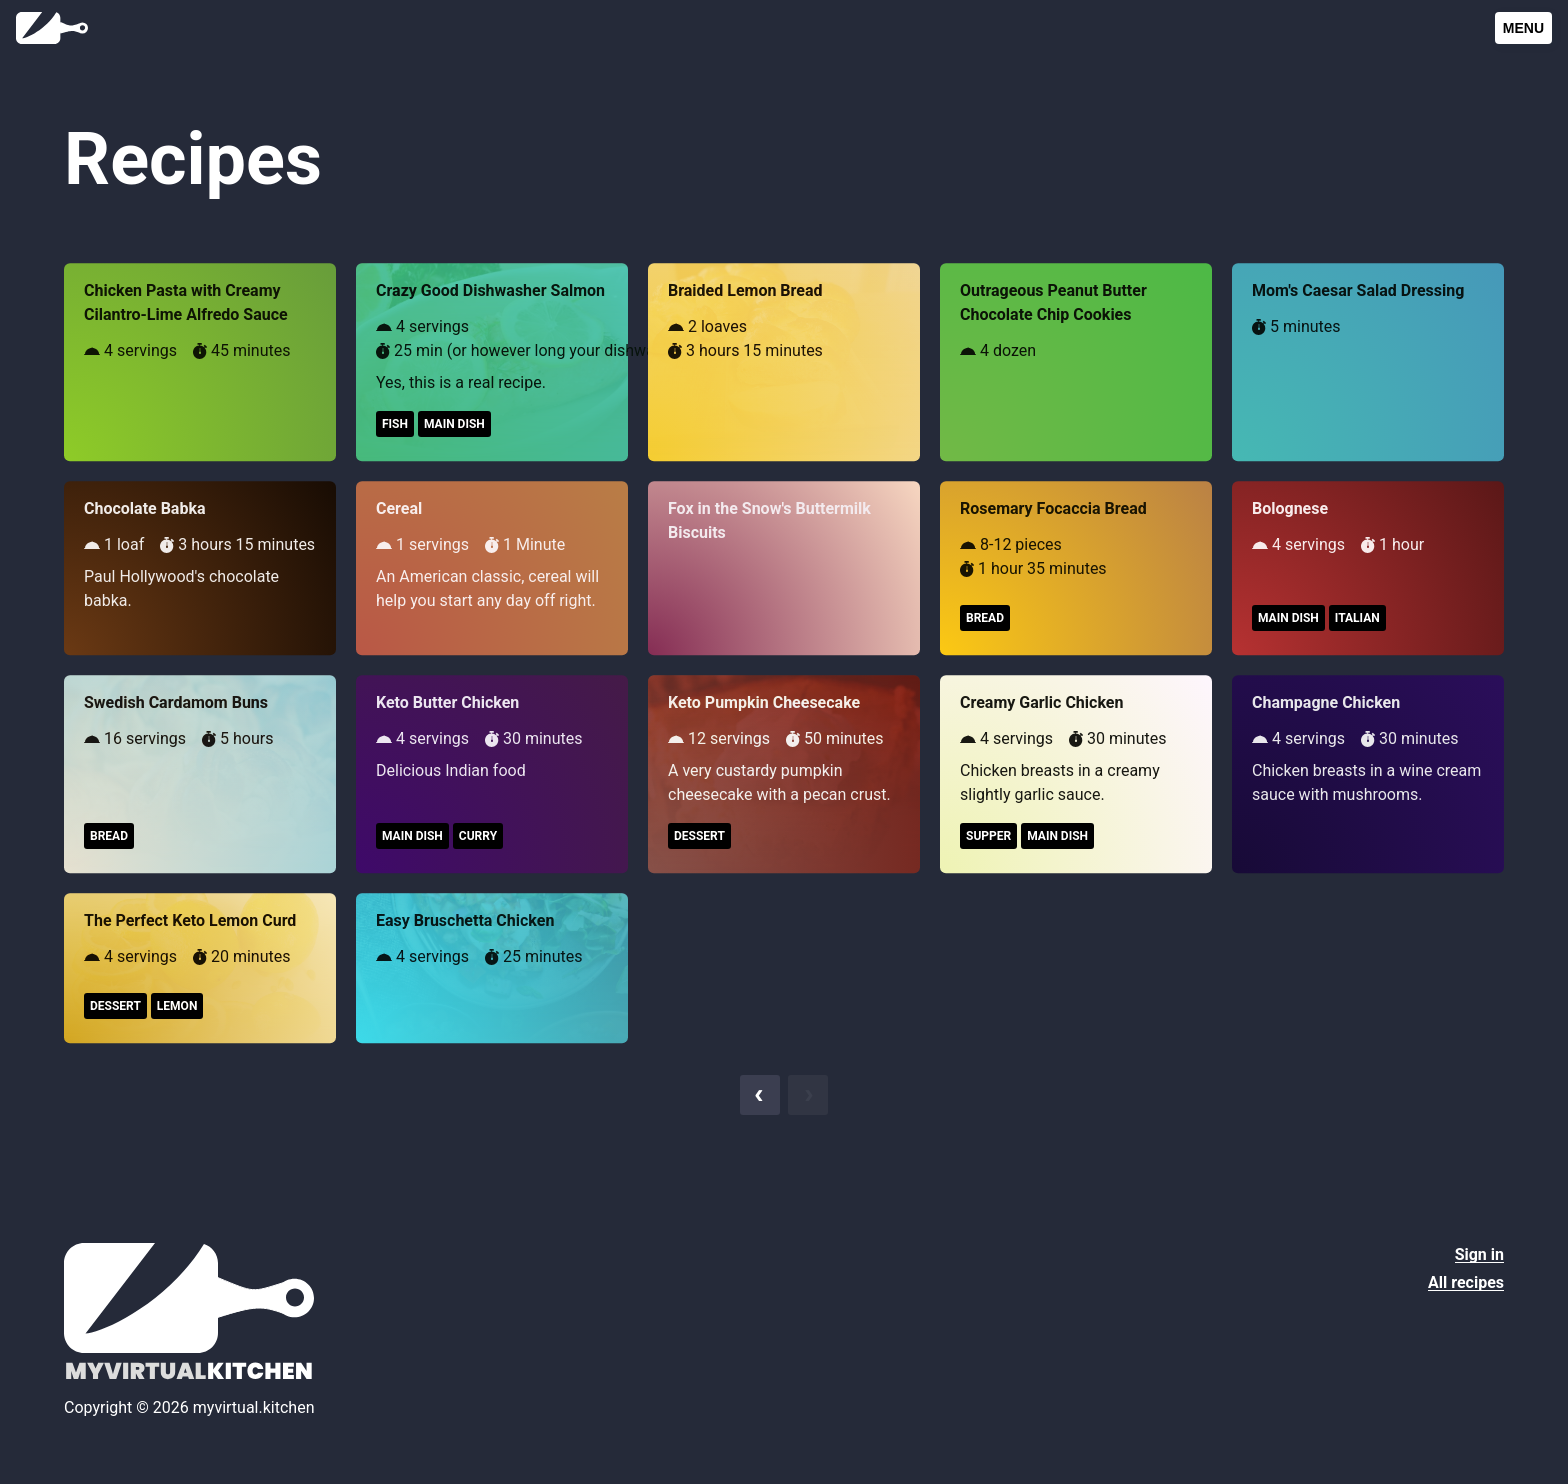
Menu (1523, 28)
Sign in (1479, 1254)
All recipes (1466, 1282)
